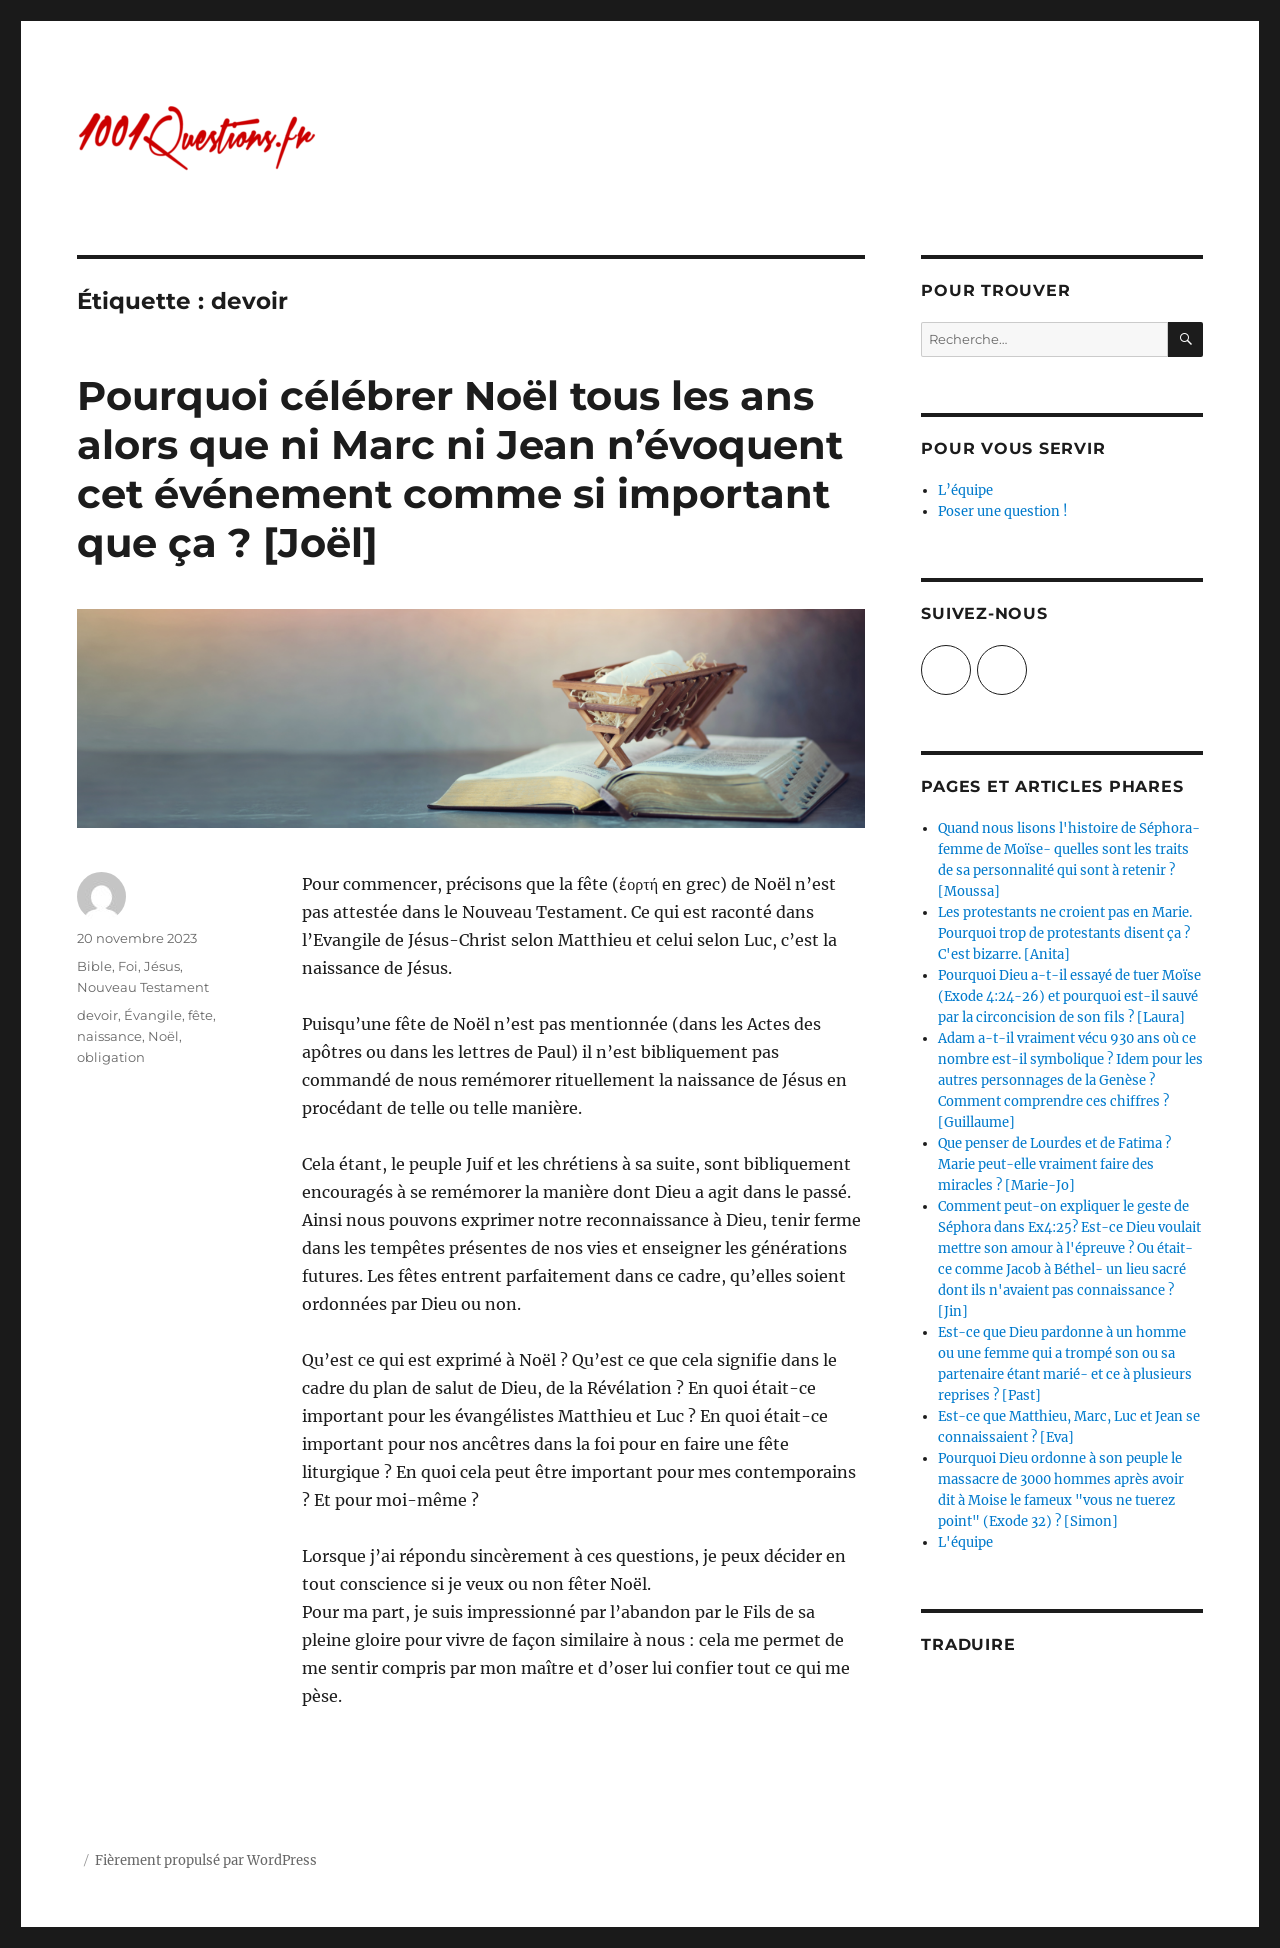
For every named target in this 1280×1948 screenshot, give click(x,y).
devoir (97, 1015)
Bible (94, 966)
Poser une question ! (1003, 511)
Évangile (153, 1015)
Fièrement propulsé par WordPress (206, 1860)
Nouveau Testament (143, 987)
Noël (163, 1036)
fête (200, 1015)
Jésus (162, 966)
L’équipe (965, 490)
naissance (109, 1036)
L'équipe (965, 1542)
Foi (128, 966)
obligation (111, 1057)
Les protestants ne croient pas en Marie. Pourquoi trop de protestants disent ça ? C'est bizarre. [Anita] (1065, 933)
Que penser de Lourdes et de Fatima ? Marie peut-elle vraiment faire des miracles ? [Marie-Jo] (1054, 1164)
